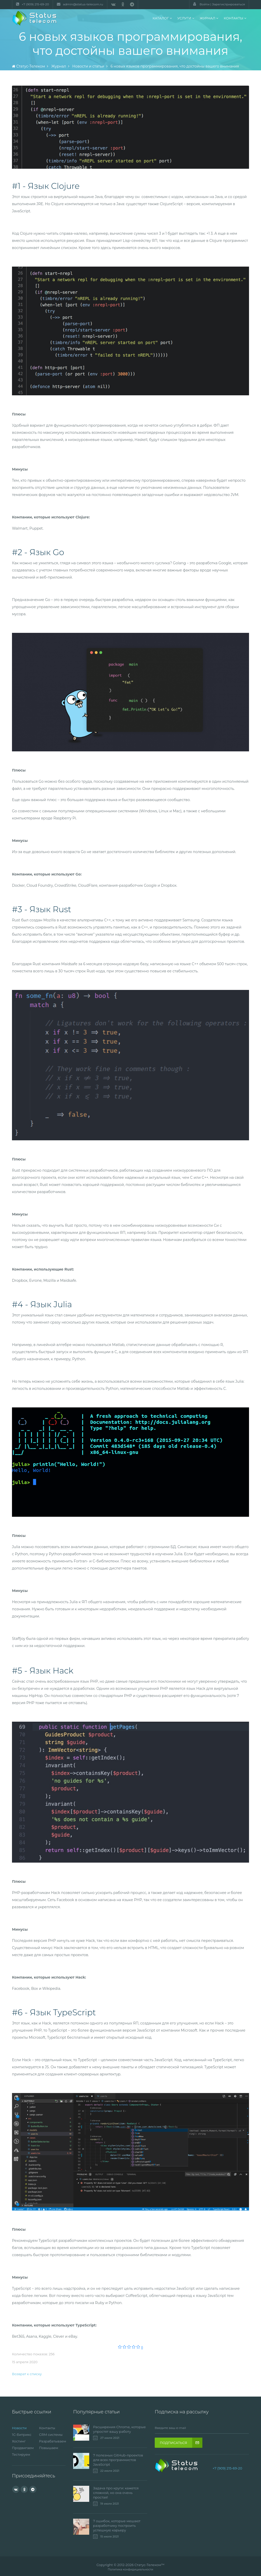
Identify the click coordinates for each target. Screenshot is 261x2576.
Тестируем (21, 2454)
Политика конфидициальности (130, 2569)
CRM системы (50, 2435)
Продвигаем (23, 2448)
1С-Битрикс (21, 2435)
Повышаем (48, 2448)
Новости (19, 2428)
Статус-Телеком (148, 2565)
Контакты (47, 2428)
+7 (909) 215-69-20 (227, 2468)
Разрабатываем (52, 2441)
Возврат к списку (27, 2374)
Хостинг (19, 2441)
